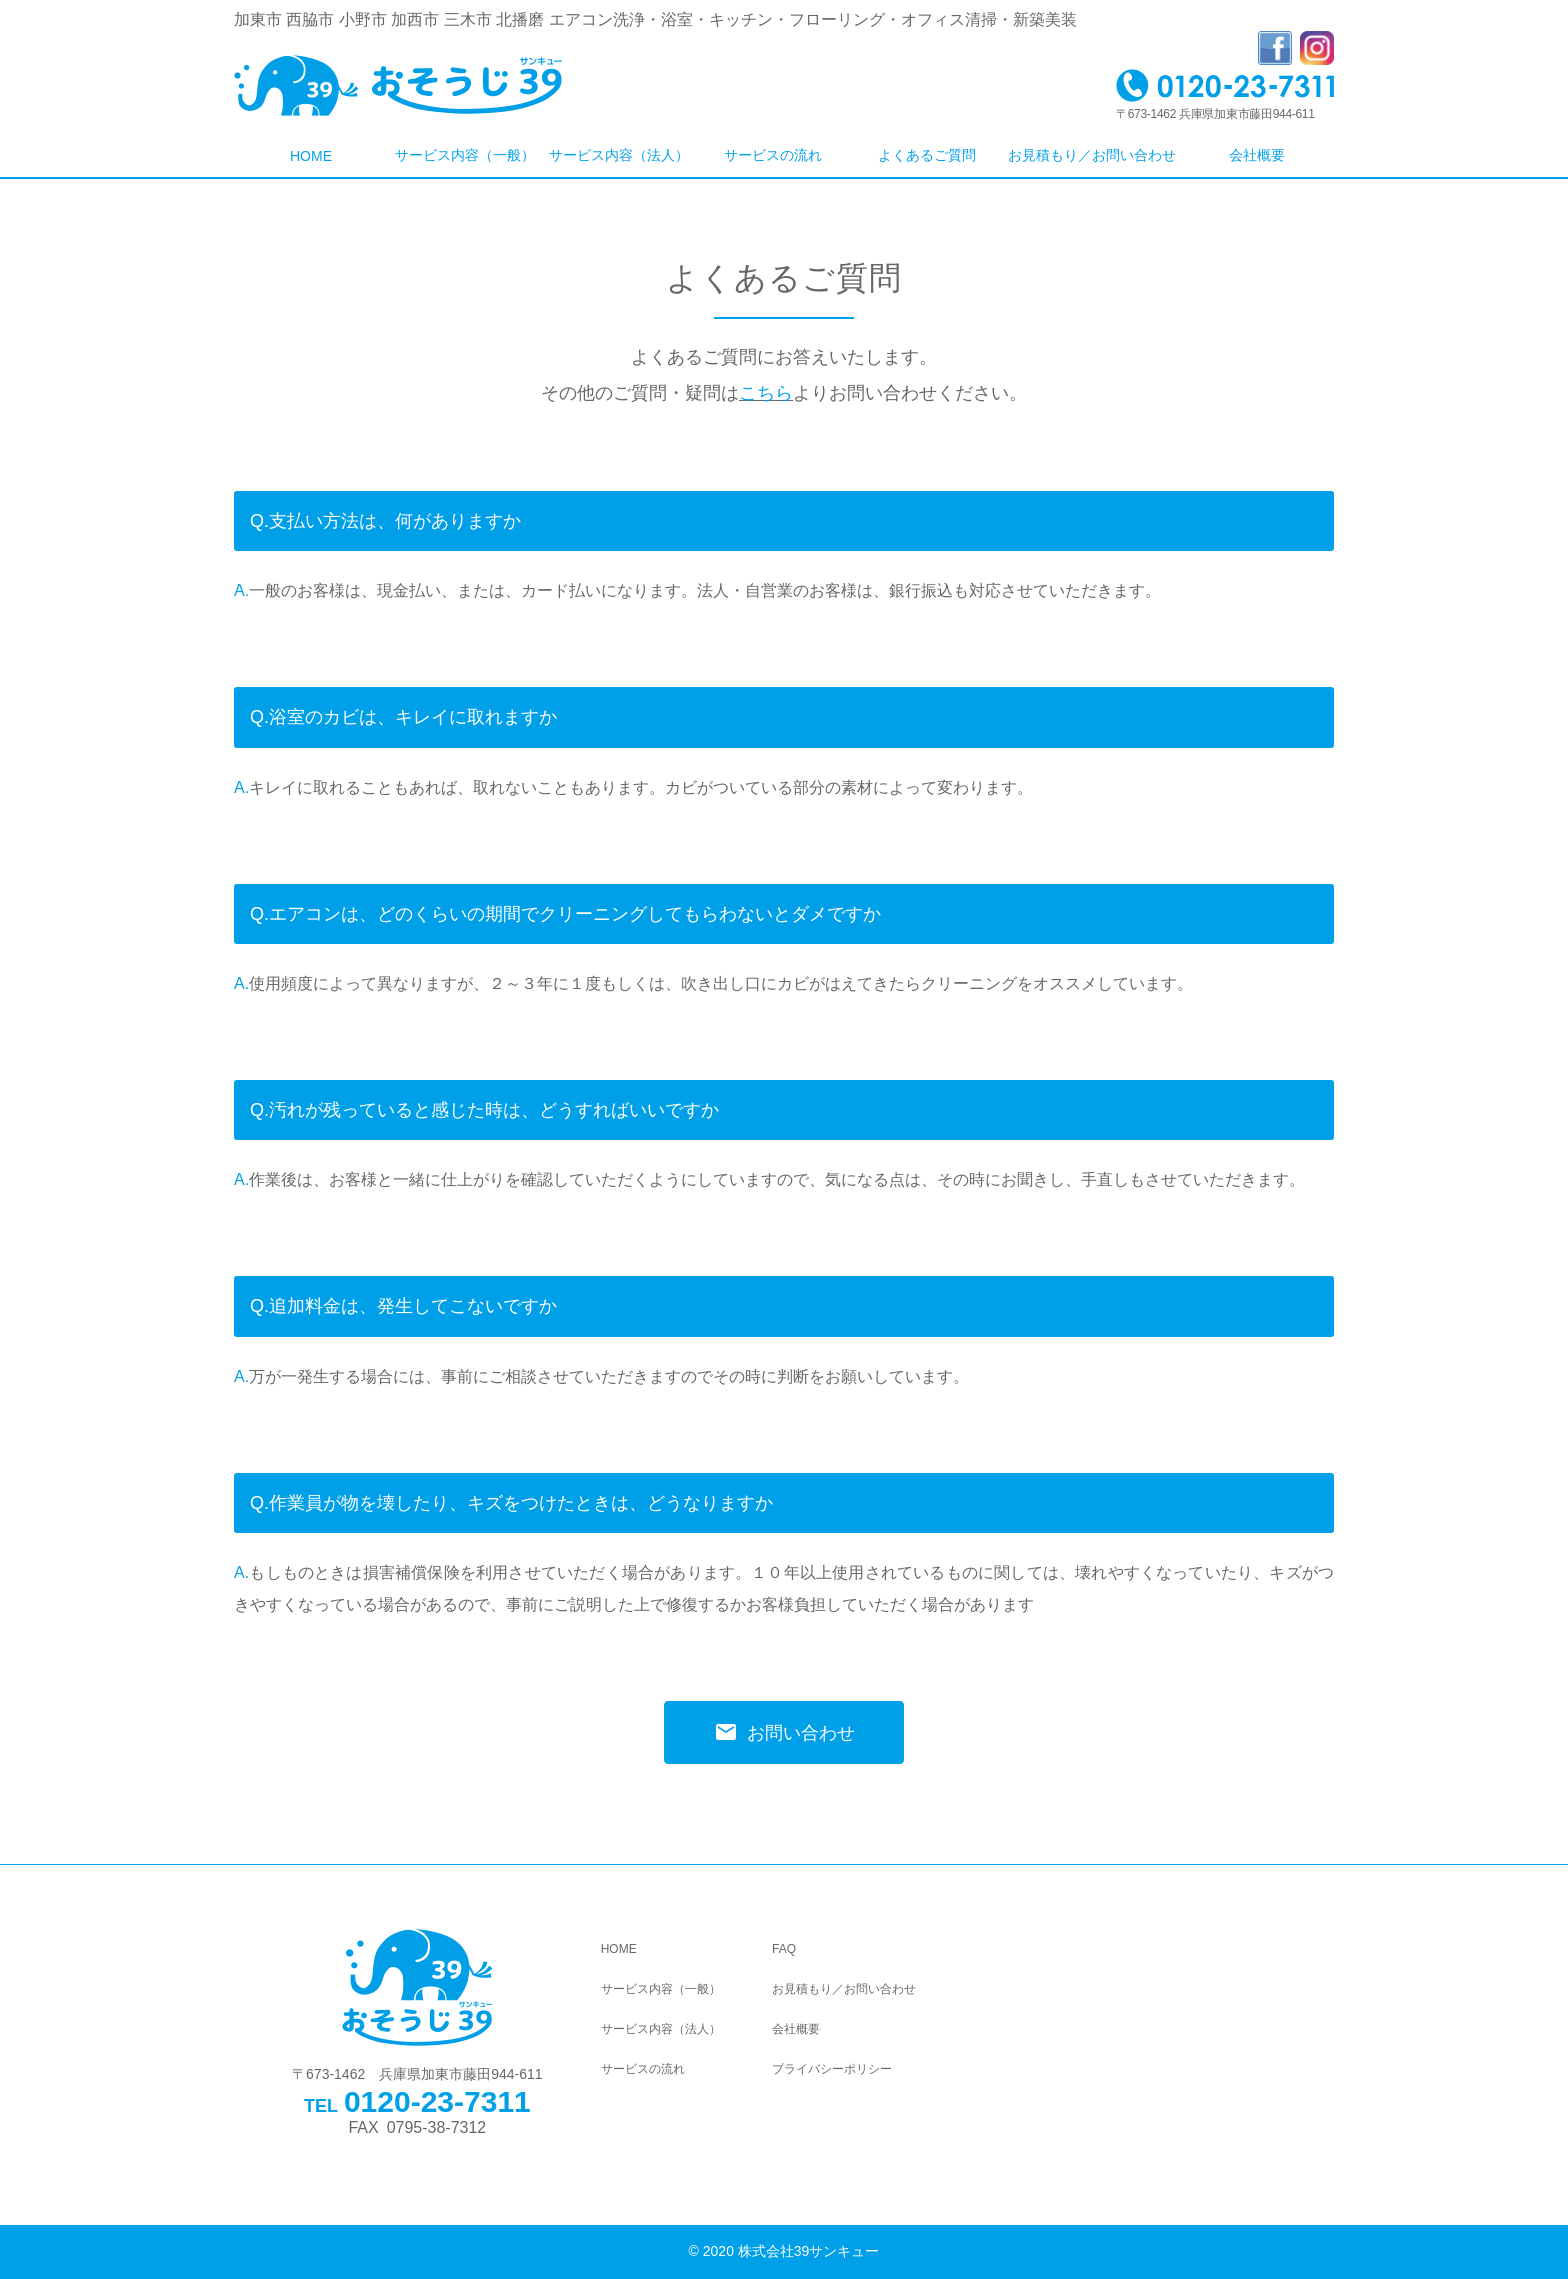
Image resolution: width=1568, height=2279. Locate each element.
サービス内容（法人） (619, 155)
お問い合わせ (784, 1732)
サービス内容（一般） (465, 155)
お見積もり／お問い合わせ (1092, 155)
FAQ (784, 1949)
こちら (766, 393)
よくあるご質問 (927, 155)
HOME (311, 156)
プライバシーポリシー (832, 2069)
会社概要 (1257, 155)
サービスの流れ (773, 155)
